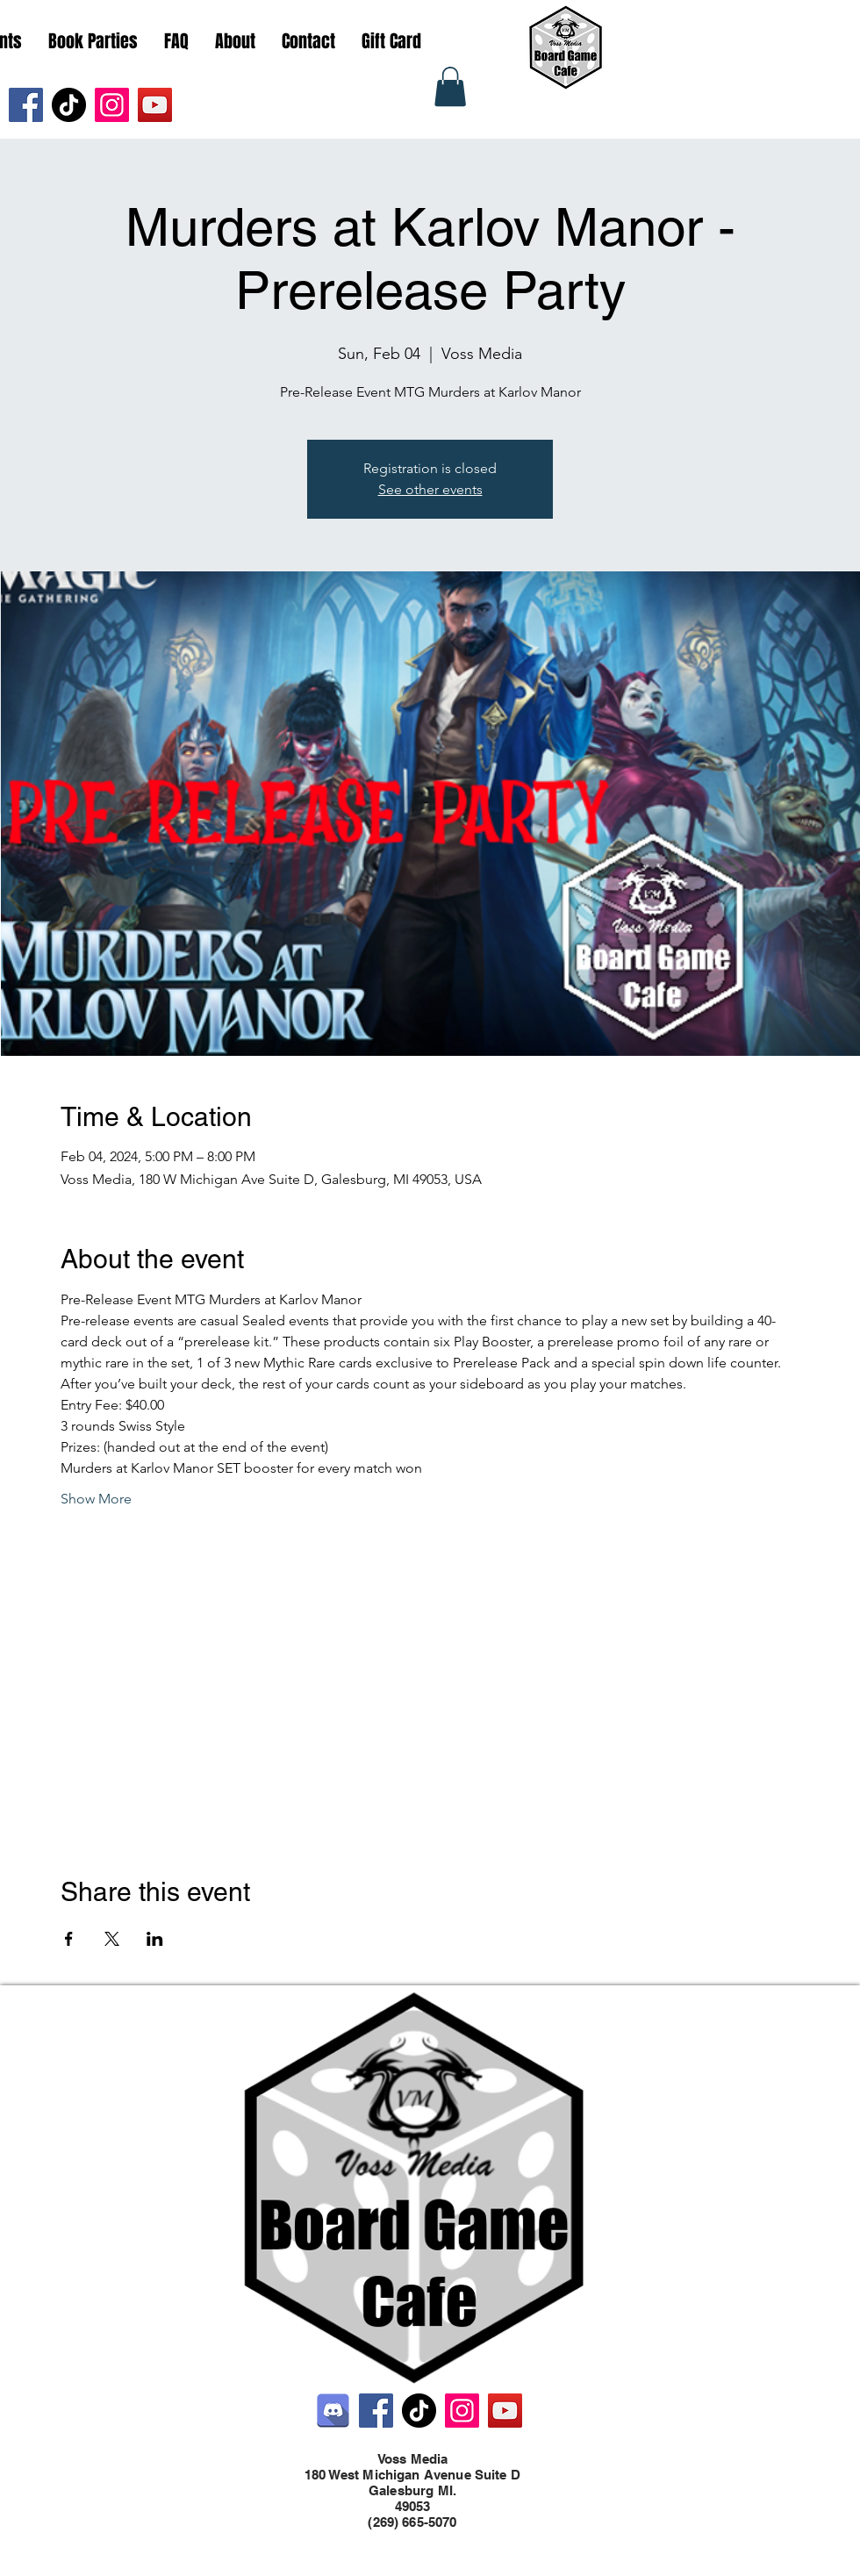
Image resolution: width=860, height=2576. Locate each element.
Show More (96, 1498)
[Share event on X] (112, 1939)
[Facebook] (26, 105)
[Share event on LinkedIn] (155, 1939)
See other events (430, 489)
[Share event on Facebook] (69, 1939)
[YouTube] (155, 105)
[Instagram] (112, 105)
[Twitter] (421, 2539)
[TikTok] (69, 105)
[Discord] (333, 2410)
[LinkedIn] (447, 2539)
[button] (450, 86)
